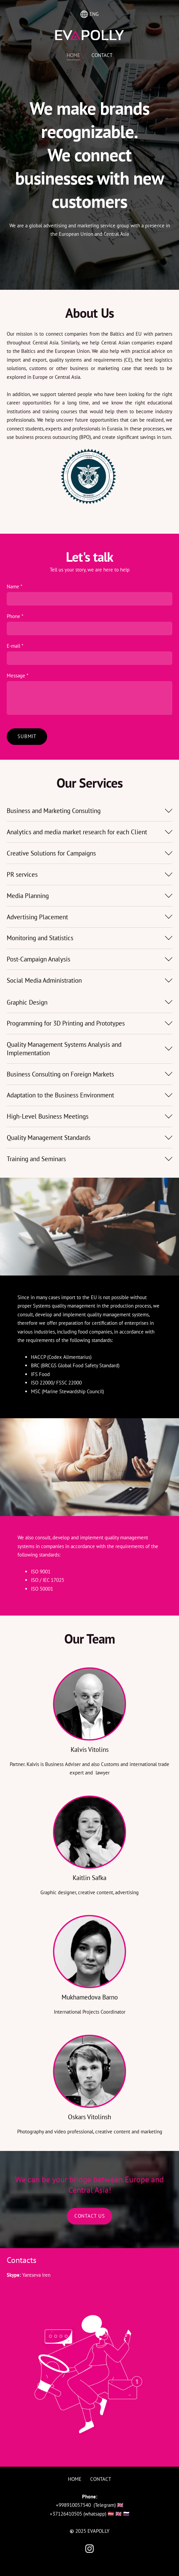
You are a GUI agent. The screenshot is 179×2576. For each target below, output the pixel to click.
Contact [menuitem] (102, 55)
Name (14, 580)
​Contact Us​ (89, 2210)
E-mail (15, 640)
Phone (15, 610)
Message (17, 669)
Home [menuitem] (73, 55)
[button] (89, 805)
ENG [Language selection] (89, 14)
